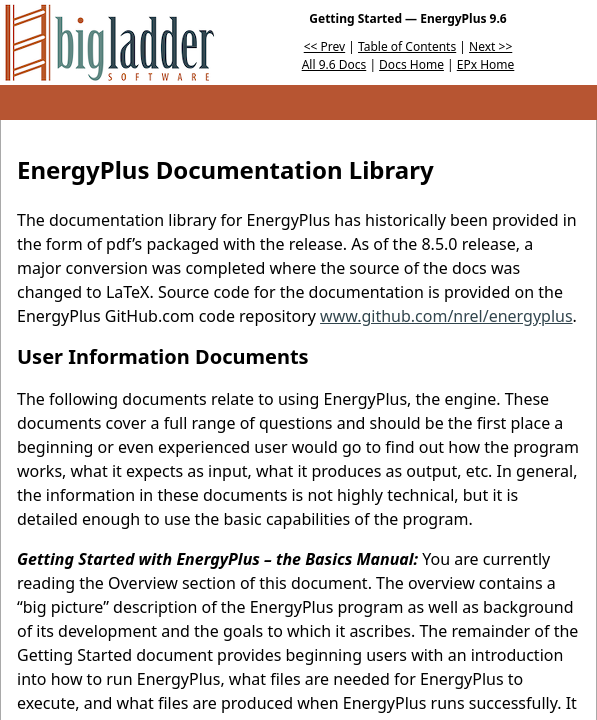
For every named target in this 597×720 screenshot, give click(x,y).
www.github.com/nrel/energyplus (446, 316)
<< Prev (324, 46)
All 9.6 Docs (334, 64)
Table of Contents (407, 46)
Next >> (490, 46)
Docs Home (411, 64)
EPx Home (486, 64)
